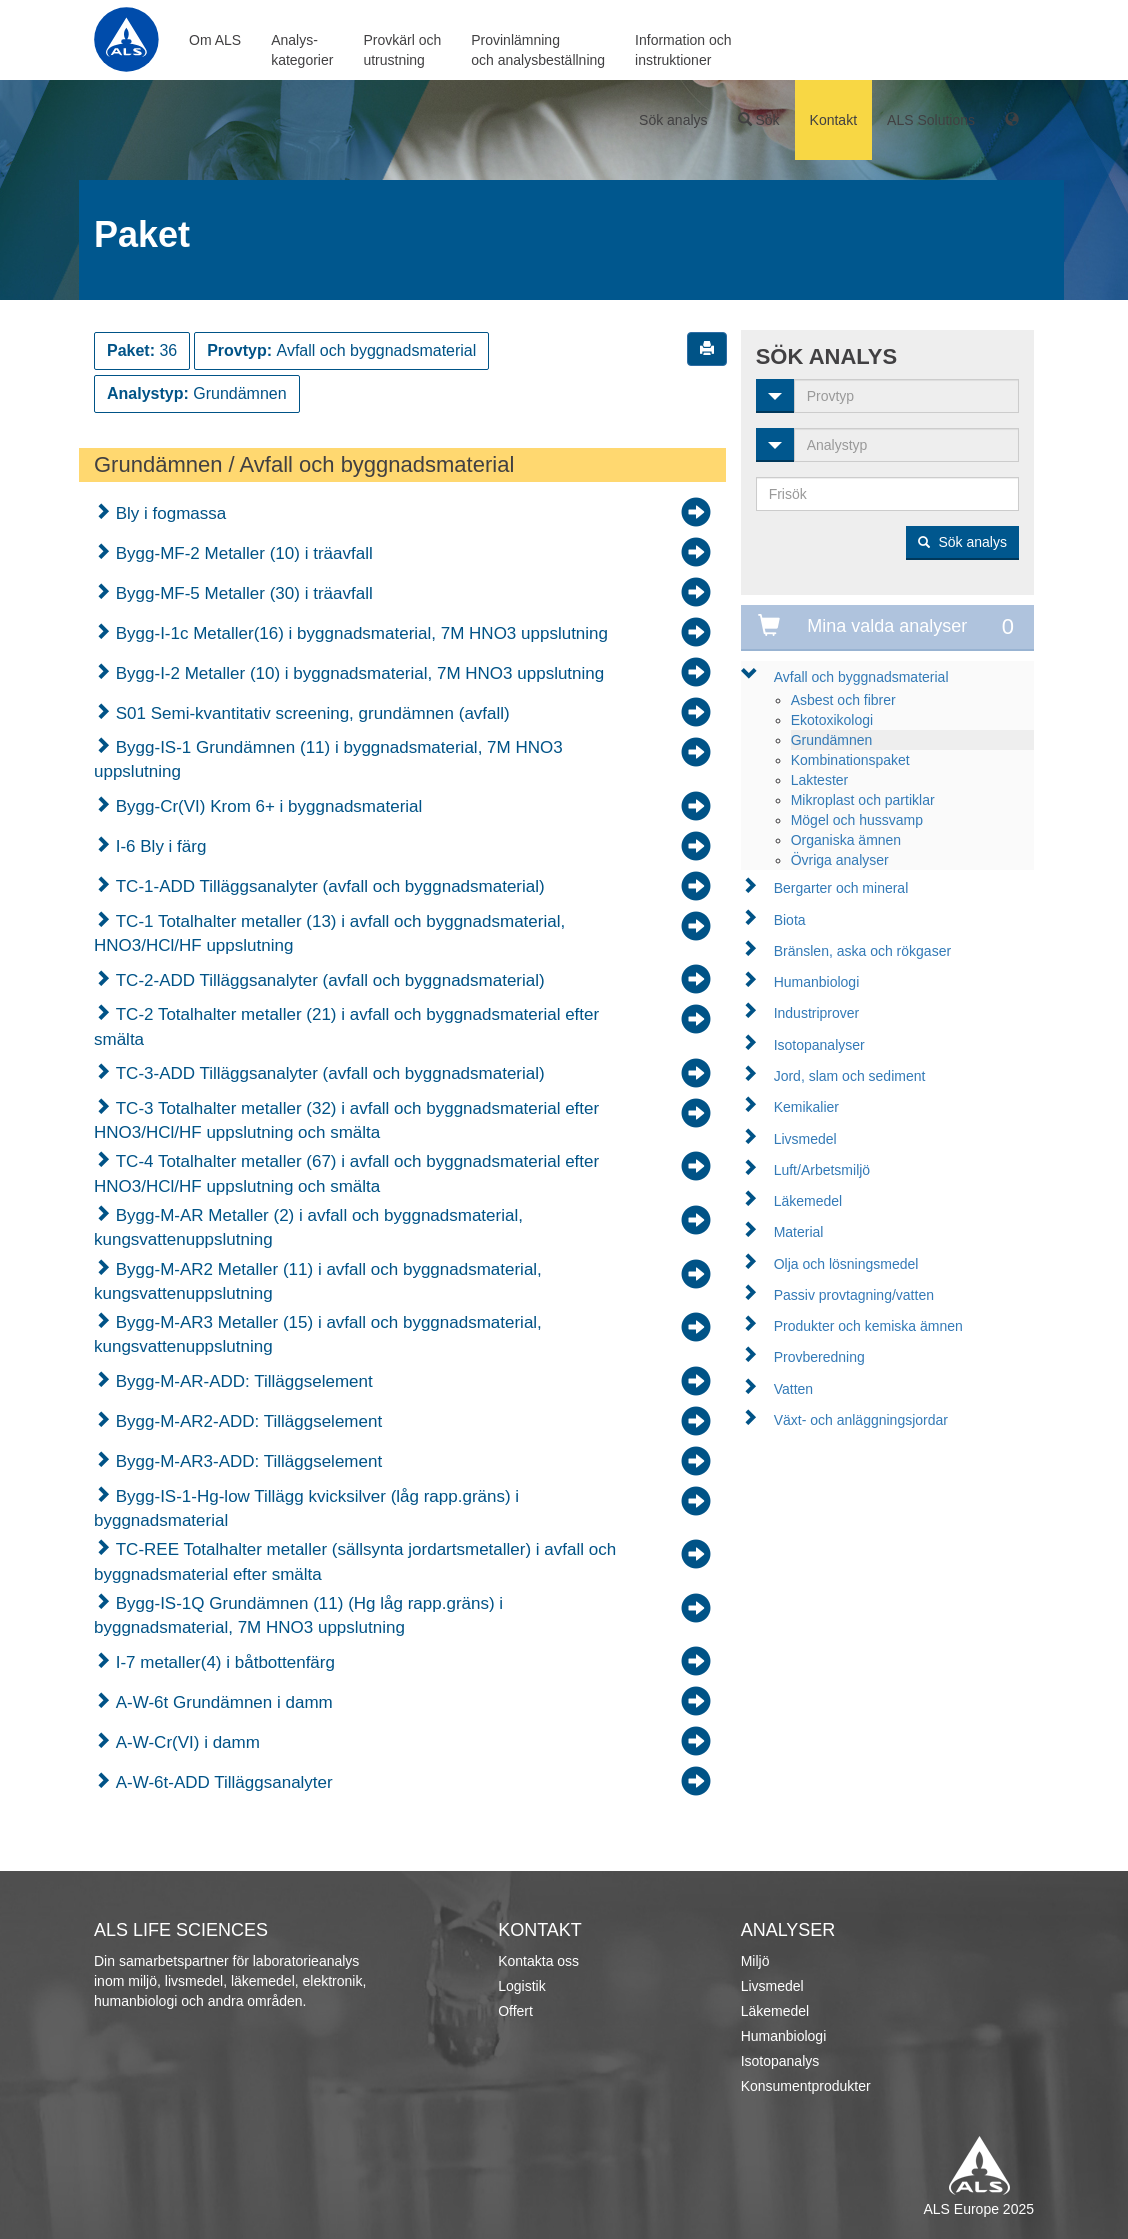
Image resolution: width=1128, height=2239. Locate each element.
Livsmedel (805, 1139)
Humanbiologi (817, 982)
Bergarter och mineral (841, 888)
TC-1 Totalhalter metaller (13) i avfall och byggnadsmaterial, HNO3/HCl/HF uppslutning (329, 933)
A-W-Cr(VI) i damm (185, 1742)
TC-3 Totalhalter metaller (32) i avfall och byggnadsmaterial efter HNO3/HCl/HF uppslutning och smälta (346, 1120)
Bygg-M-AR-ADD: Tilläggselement (242, 1381)
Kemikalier (806, 1107)
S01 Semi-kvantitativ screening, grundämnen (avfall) (310, 713)
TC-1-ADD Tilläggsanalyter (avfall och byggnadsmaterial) (328, 886)
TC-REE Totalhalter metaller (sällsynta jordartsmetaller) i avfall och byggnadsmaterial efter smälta (355, 1561)
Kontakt (833, 120)
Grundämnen (832, 740)
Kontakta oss (538, 1961)
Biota (790, 920)
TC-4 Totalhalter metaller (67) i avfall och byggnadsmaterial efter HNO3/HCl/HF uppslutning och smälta (346, 1173)
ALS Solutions (931, 120)
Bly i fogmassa (168, 513)
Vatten (793, 1389)
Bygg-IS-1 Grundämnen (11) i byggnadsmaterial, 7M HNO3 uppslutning (328, 759)
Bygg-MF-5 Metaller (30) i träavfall (242, 593)
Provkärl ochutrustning (402, 50)
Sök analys (673, 120)
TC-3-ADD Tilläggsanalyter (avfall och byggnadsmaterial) (328, 1073)
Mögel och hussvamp (857, 820)
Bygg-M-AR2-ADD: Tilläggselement (246, 1421)
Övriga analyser (840, 860)
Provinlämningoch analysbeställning (538, 50)
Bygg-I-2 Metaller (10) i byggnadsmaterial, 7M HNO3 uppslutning (357, 673)
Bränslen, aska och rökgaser (862, 951)
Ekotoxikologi (832, 720)
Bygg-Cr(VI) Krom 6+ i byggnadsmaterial (266, 806)
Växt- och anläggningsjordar (861, 1420)
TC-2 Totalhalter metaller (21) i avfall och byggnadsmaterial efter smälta (346, 1026)
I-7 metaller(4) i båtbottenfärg (223, 1662)
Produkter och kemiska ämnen (868, 1326)
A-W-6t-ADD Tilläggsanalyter (222, 1782)
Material (799, 1232)
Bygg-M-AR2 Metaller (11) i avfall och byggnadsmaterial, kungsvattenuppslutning (318, 1281)
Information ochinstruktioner (683, 50)
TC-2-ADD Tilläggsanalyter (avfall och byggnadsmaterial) (328, 980)
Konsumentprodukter (806, 2086)
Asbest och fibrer (843, 700)
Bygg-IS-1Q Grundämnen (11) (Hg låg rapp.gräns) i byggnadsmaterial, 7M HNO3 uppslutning (298, 1615)
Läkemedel (808, 1201)
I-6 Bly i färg (158, 846)
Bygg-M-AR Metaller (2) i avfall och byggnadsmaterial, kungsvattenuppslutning (308, 1227)
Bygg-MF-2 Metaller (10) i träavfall (242, 553)
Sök (759, 120)
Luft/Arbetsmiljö (822, 1170)
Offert (515, 2011)
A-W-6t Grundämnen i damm (222, 1702)
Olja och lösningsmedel (846, 1264)
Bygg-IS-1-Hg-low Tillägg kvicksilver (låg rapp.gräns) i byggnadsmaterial (306, 1508)
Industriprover (817, 1013)
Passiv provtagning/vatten (854, 1295)
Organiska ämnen (846, 840)
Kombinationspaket (850, 760)
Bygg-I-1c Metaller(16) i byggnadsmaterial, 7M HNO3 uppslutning (359, 633)
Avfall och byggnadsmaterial (861, 677)
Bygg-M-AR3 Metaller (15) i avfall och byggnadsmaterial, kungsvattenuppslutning (318, 1334)
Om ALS (215, 40)
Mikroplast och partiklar (863, 800)
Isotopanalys (780, 2061)
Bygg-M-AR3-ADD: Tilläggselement (246, 1461)
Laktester (820, 780)
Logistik (521, 1986)
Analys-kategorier (302, 50)
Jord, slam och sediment (850, 1076)
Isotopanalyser (819, 1045)
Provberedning (819, 1357)
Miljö (755, 1961)
